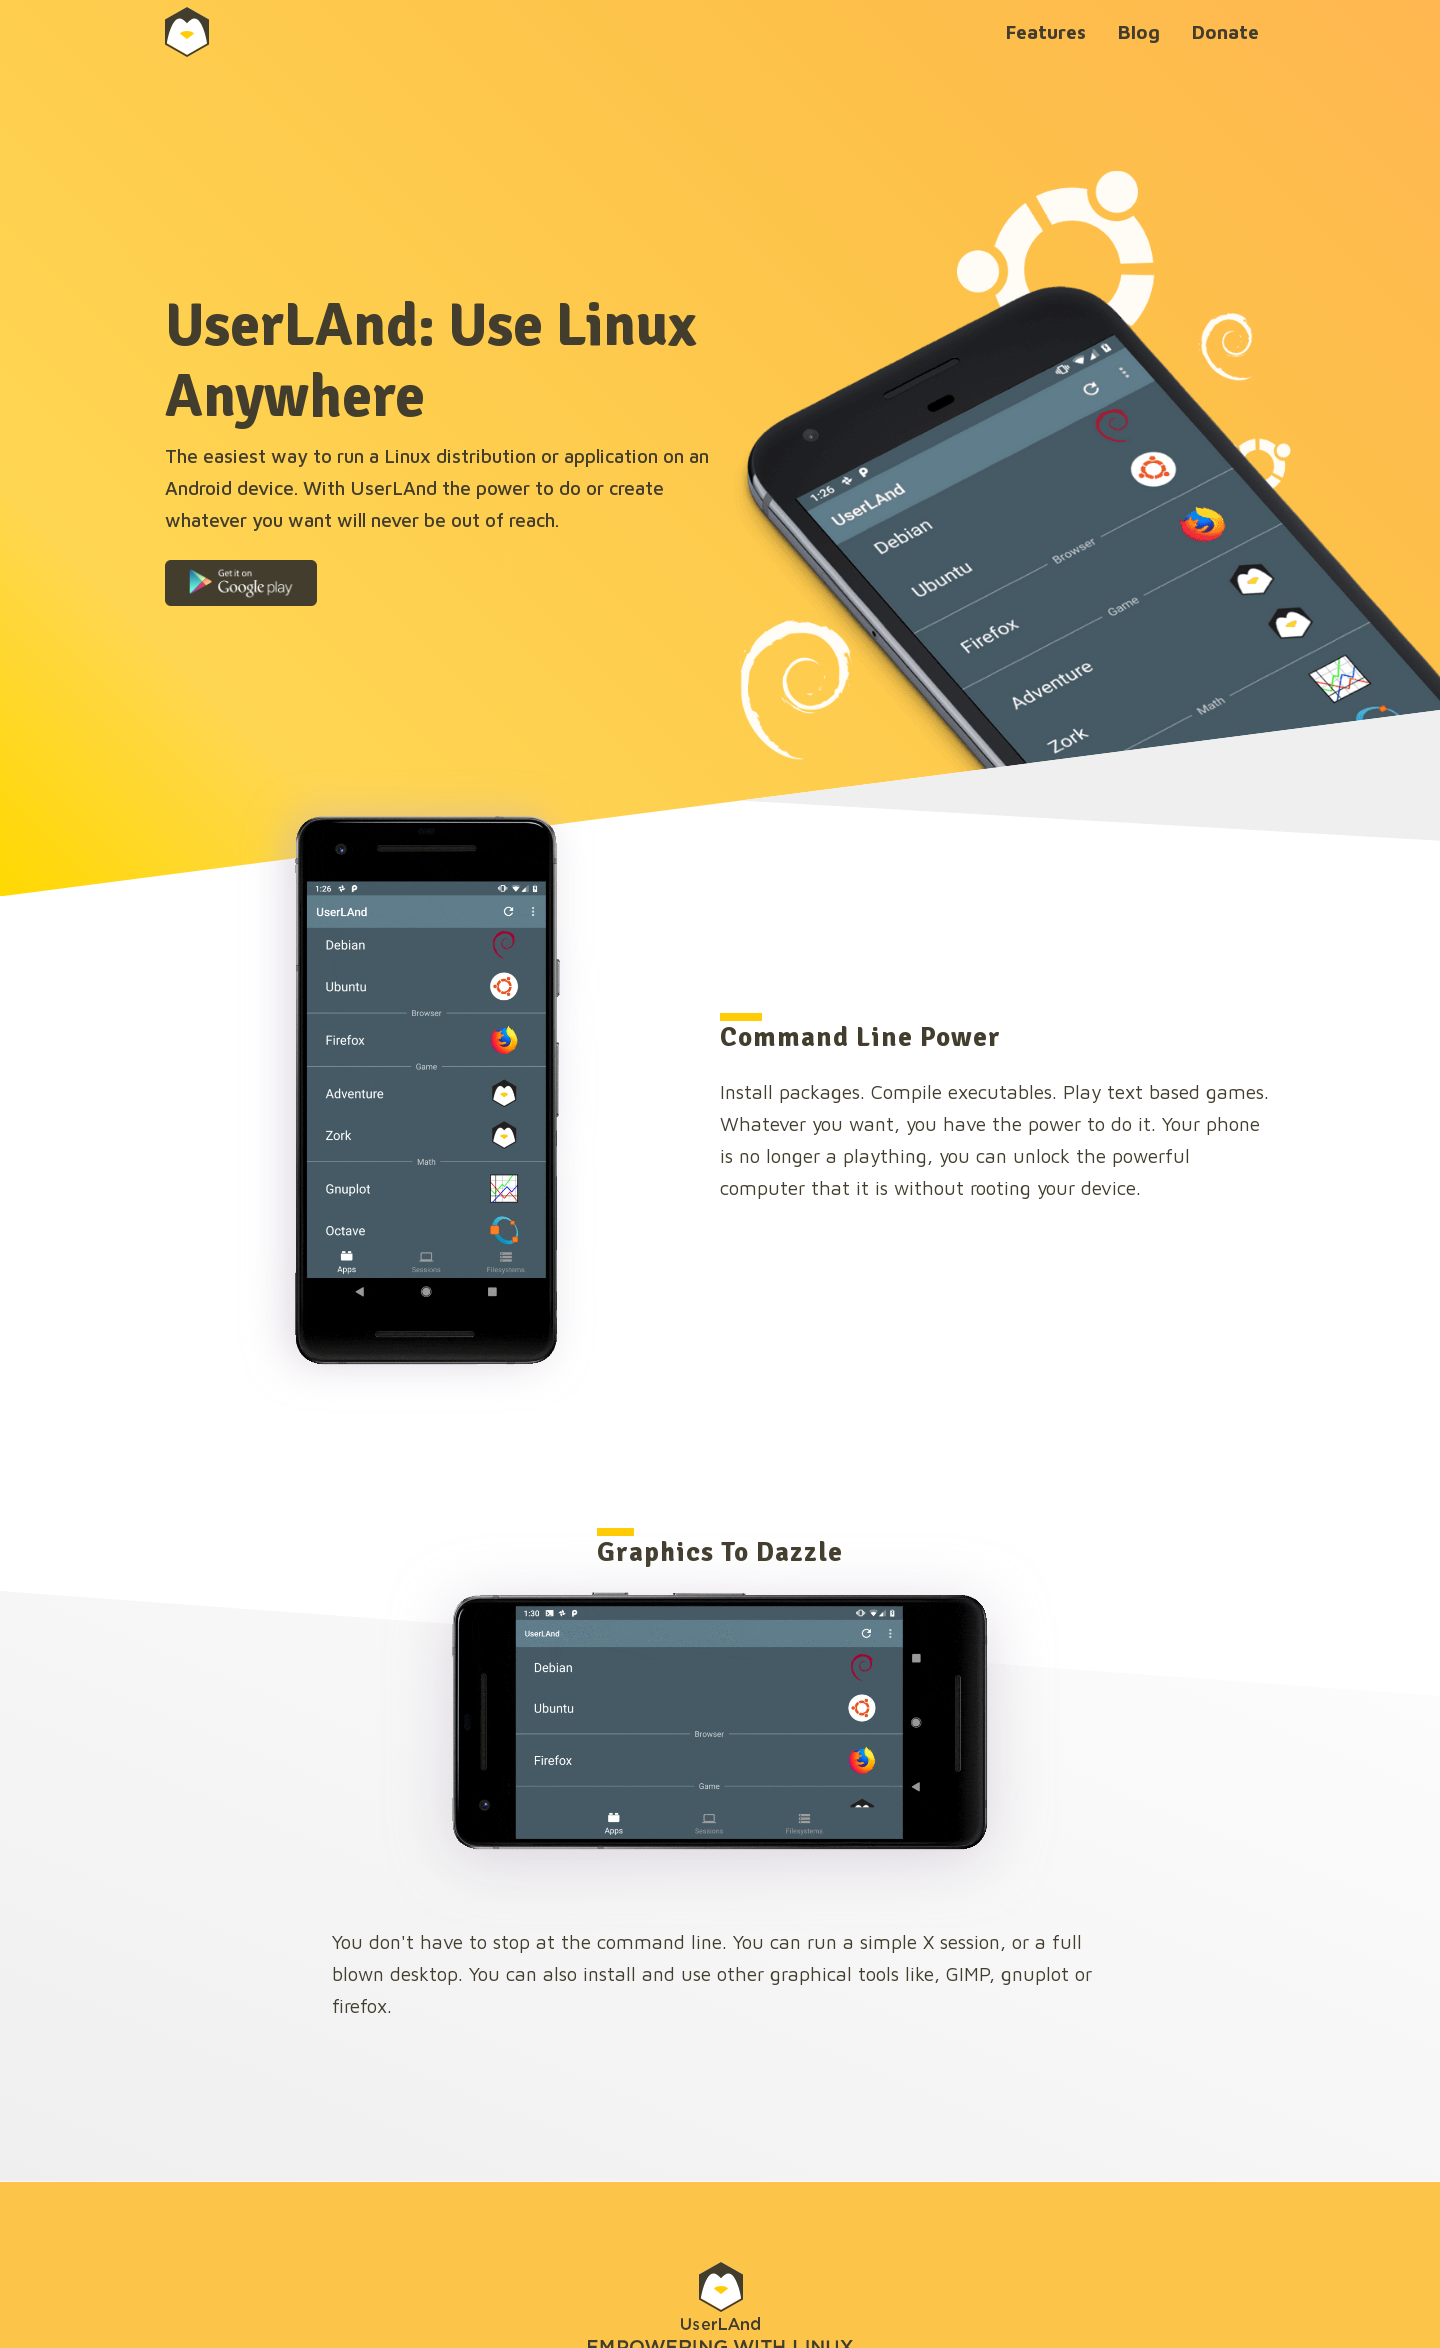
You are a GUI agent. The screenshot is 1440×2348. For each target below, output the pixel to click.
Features (1046, 31)
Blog (1139, 31)
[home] (221, 32)
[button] (241, 583)
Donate (1225, 31)
